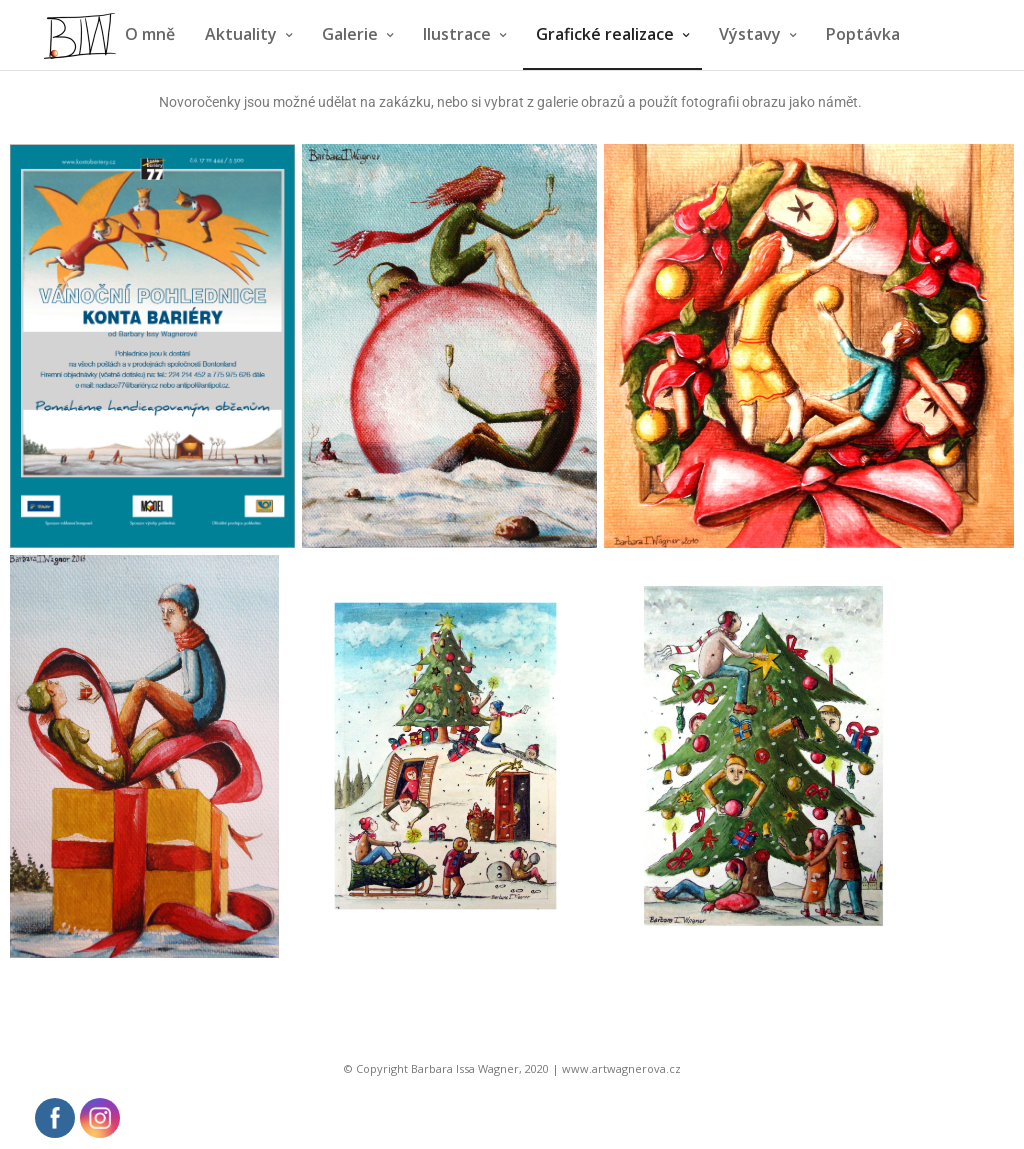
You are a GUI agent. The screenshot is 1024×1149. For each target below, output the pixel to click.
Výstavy (750, 34)
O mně (150, 34)
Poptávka (863, 34)
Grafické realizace (605, 34)
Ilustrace (457, 34)
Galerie (350, 34)
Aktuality (241, 34)
